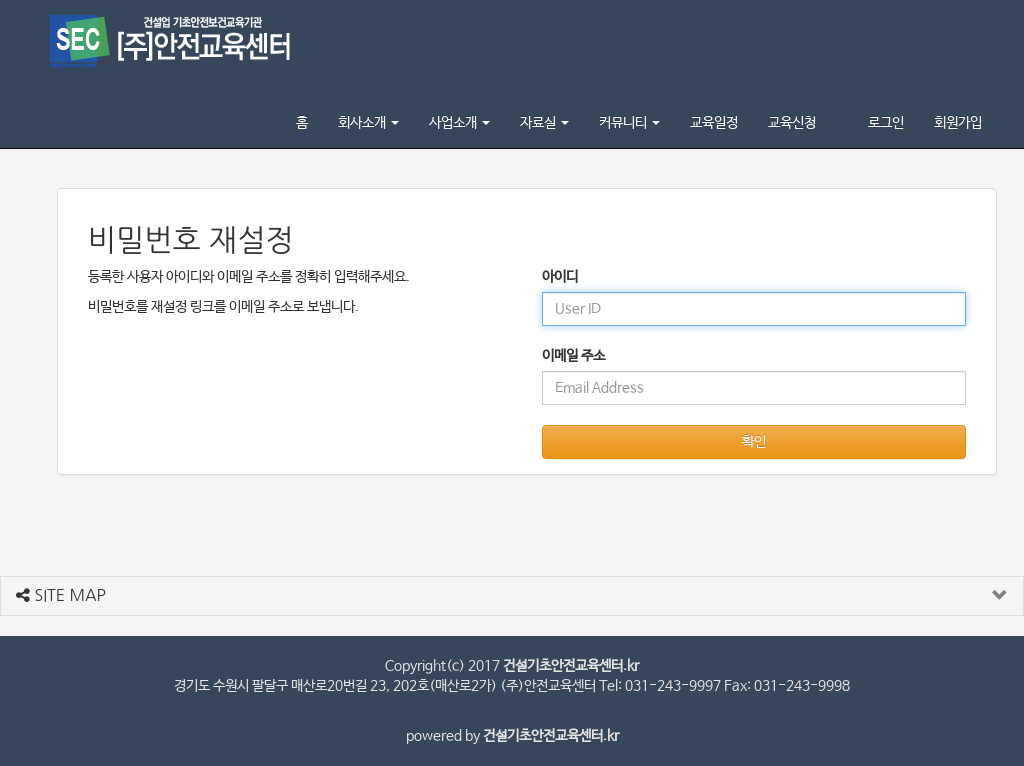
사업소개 (459, 123)
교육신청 (792, 123)
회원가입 (958, 123)
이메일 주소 (573, 356)
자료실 (544, 123)
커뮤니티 (629, 123)
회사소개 (368, 123)
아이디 (560, 277)
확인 (754, 442)
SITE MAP (61, 595)
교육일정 (714, 123)
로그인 (886, 123)
